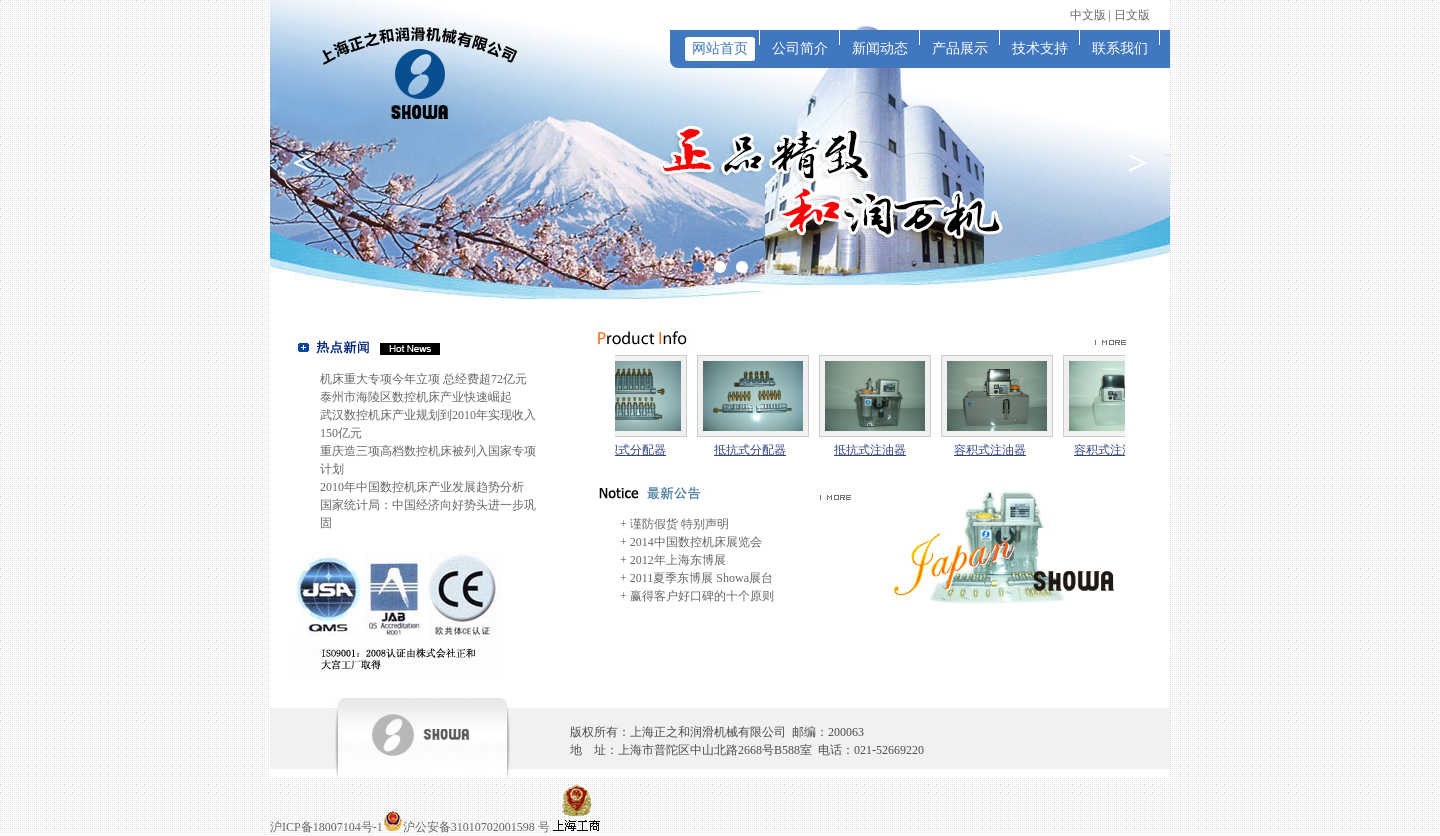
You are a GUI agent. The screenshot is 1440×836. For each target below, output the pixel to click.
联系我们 (1120, 48)
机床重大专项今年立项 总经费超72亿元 (423, 379)
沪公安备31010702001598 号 (476, 827)
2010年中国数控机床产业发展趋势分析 (422, 487)
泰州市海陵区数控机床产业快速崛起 (416, 397)
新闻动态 (880, 48)
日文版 (1132, 15)
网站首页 (720, 48)
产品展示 (960, 48)
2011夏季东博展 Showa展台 (701, 578)
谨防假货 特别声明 (679, 524)
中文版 (1088, 15)
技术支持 (1040, 48)
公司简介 (800, 48)
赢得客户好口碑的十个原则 (702, 596)
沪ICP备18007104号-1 (326, 827)
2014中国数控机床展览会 (696, 542)
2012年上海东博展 (678, 560)
